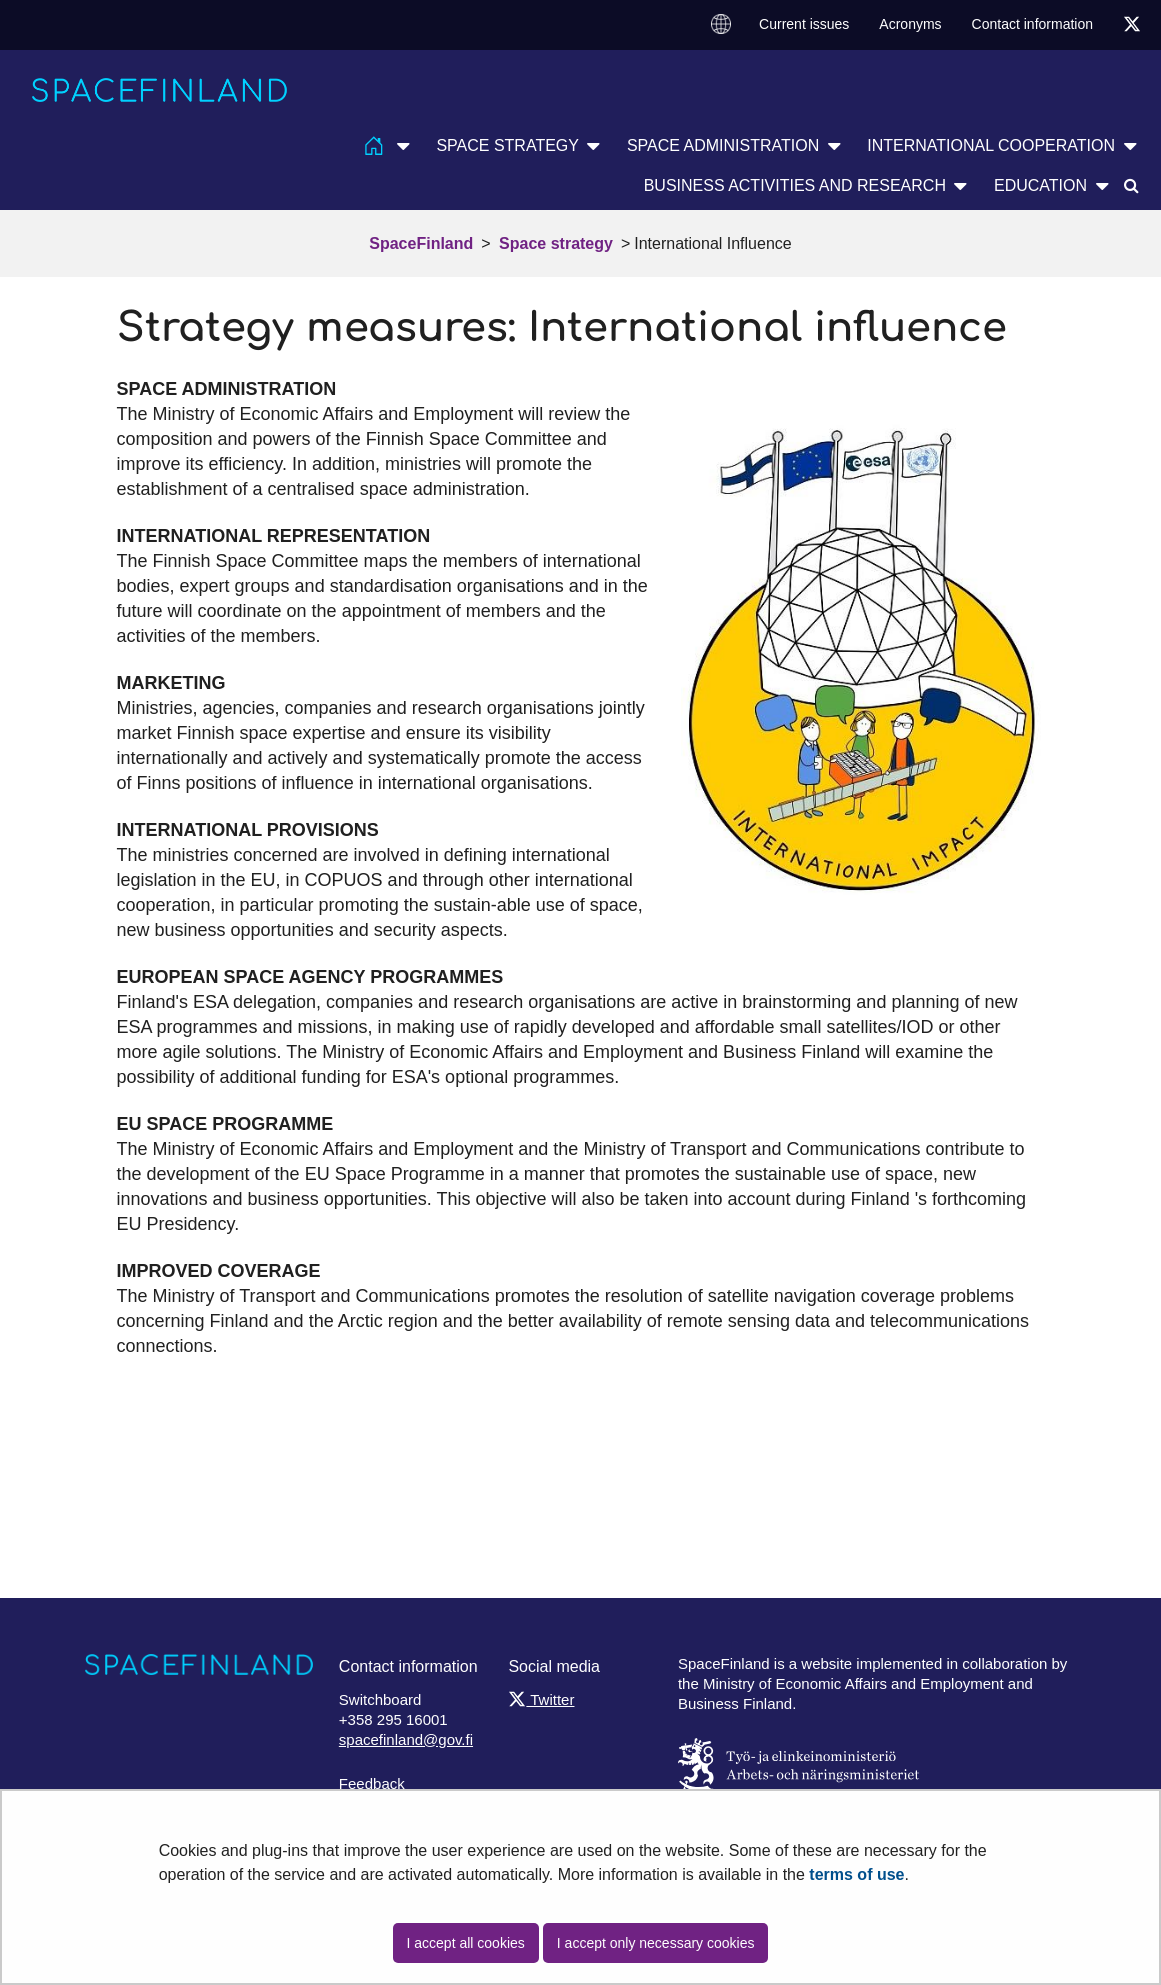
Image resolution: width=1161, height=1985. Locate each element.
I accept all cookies (466, 1943)
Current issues (804, 24)
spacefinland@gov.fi (406, 1739)
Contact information (1032, 24)
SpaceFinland (421, 243)
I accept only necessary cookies (656, 1943)
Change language (721, 23)
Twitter (541, 1699)
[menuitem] (721, 25)
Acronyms (910, 24)
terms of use (856, 1874)
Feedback (372, 1783)
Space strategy (554, 243)
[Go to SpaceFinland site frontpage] (160, 90)
